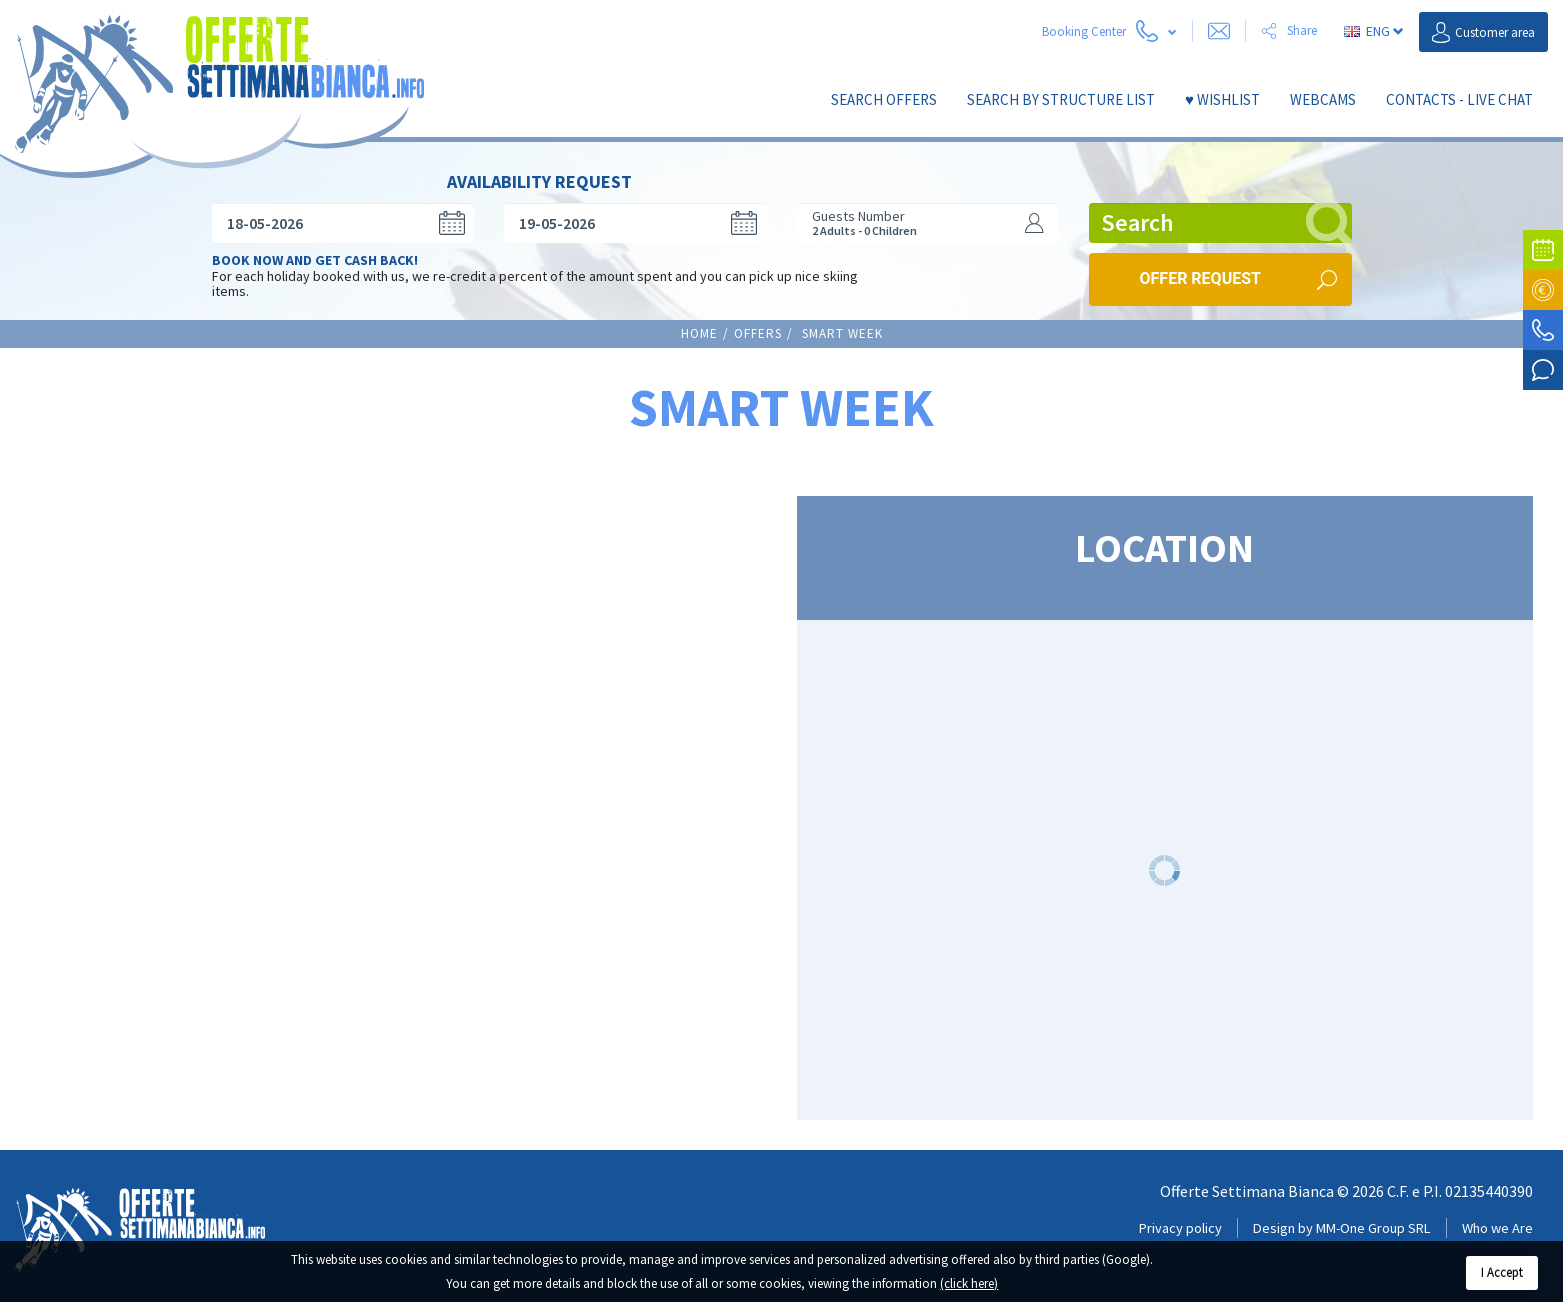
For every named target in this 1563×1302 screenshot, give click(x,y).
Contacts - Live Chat (1459, 99)
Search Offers (884, 99)
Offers (758, 319)
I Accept (1502, 1272)
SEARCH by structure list (1061, 99)
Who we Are (1497, 1214)
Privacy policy (1180, 1214)
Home (699, 319)
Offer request (1200, 264)
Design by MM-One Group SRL (1342, 1214)
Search (1226, 209)
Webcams (1323, 99)
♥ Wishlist (1222, 99)
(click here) (969, 1283)
